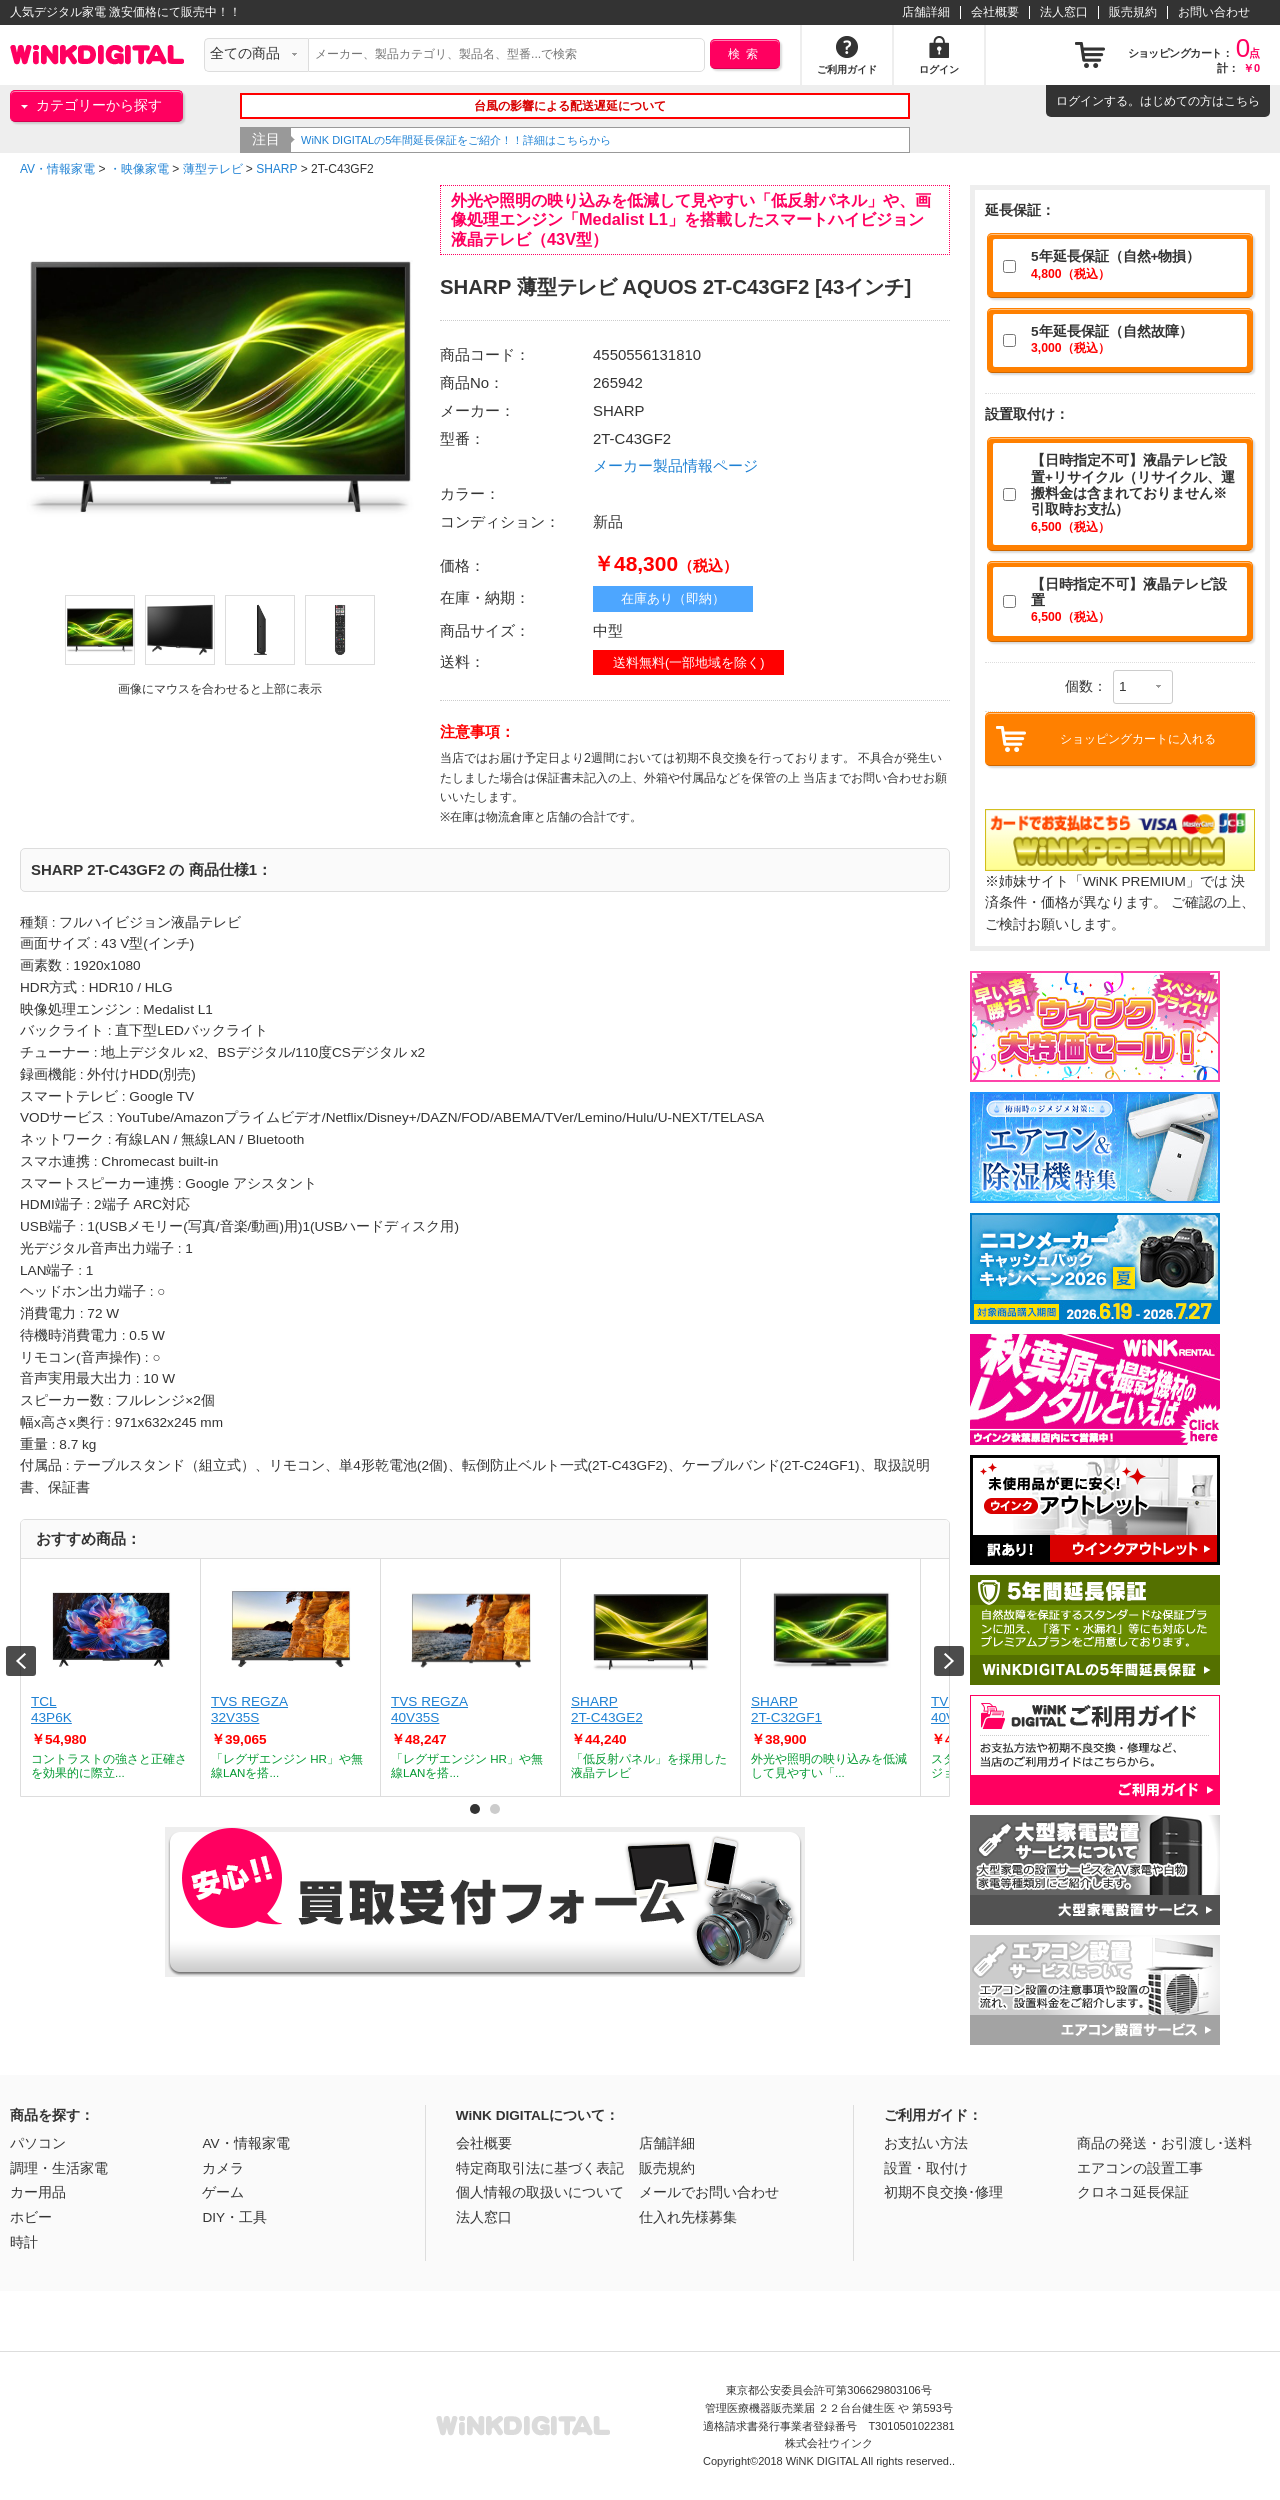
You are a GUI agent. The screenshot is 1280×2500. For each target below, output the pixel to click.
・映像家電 (139, 169)
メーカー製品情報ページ (675, 465)
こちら (1242, 101)
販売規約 (1133, 12)
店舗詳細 (926, 12)
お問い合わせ (1214, 12)
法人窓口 (1064, 12)
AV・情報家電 (57, 169)
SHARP (276, 169)
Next (949, 1661)
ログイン (1080, 101)
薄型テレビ (213, 169)
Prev (21, 1661)
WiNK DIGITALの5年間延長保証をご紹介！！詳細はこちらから (456, 140)
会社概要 (995, 12)
